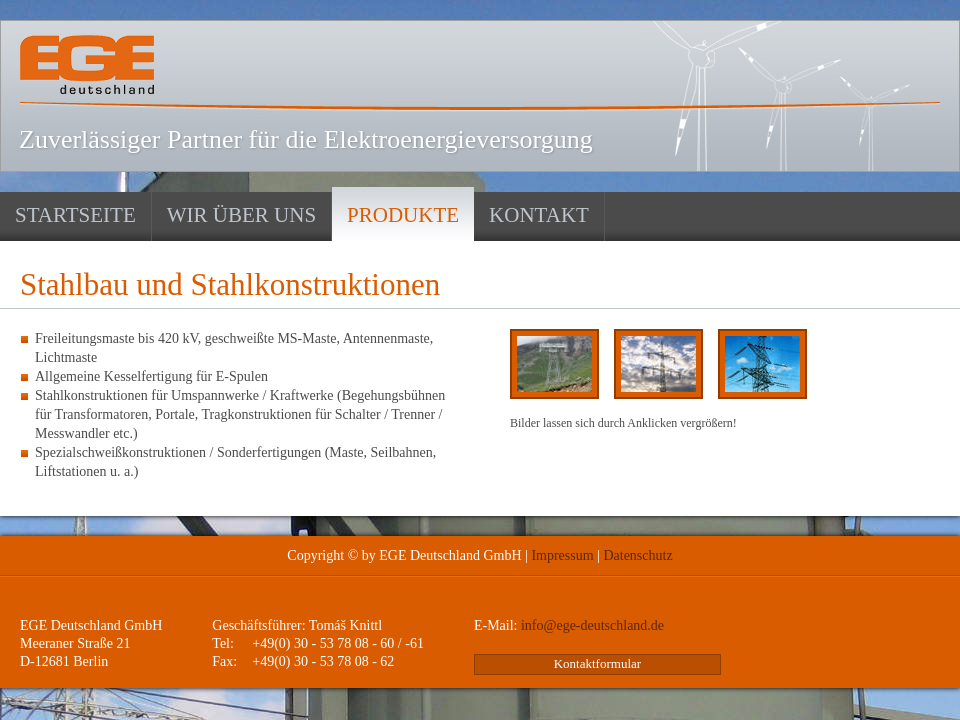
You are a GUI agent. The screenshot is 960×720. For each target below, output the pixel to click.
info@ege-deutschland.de (592, 625)
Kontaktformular (597, 663)
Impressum (562, 555)
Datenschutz (637, 555)
